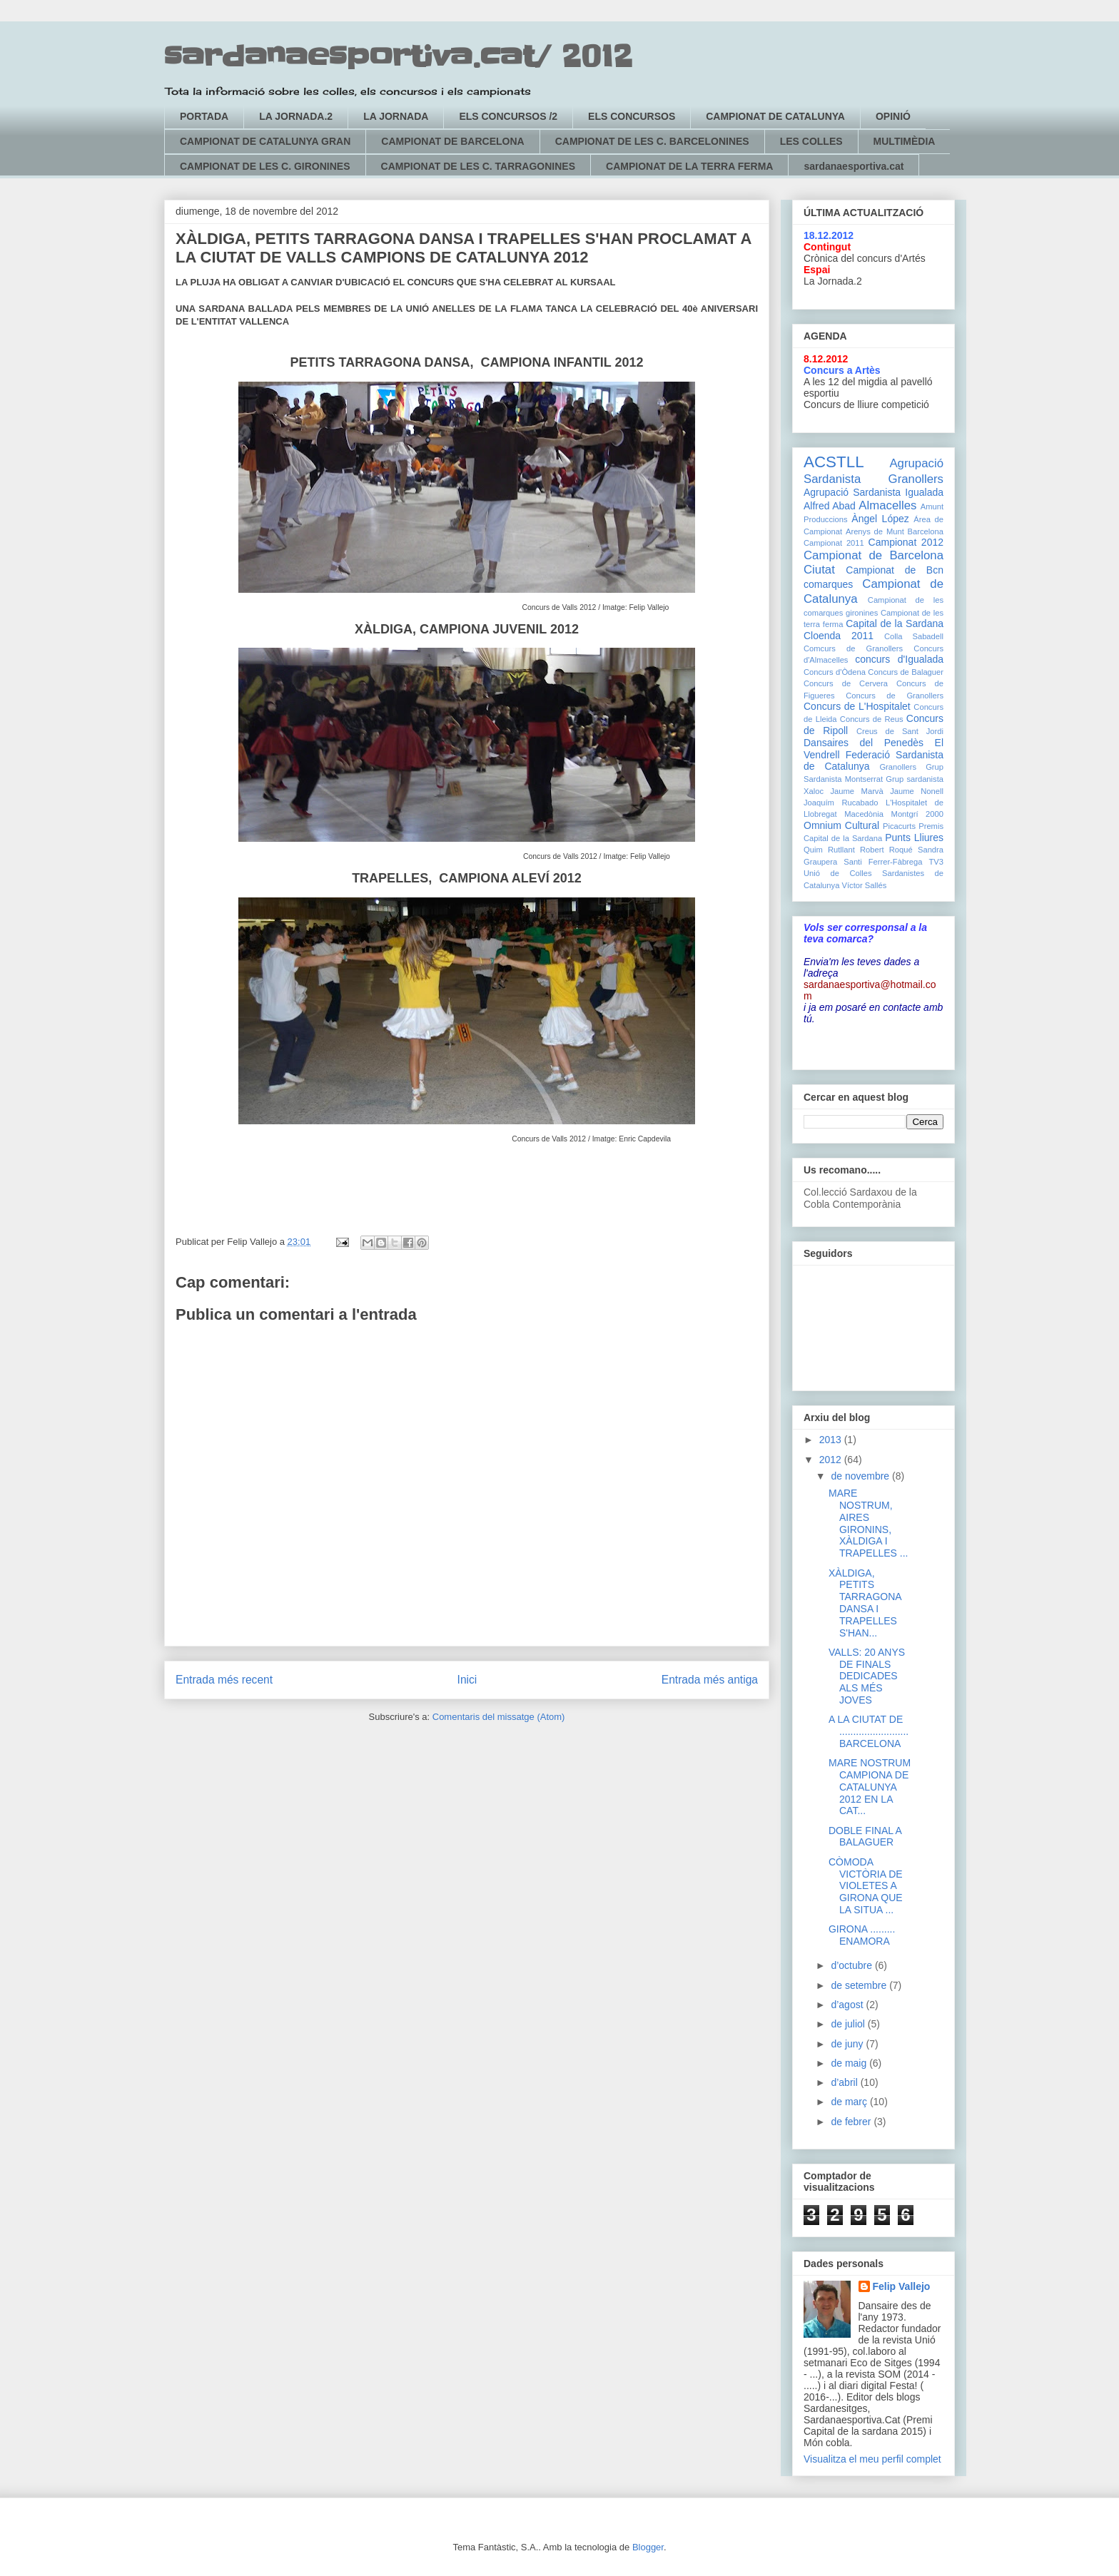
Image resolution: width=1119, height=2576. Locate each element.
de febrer (852, 2121)
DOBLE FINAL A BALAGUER (865, 1836)
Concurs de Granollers (894, 695)
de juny (848, 2044)
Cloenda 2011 (839, 635)
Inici (467, 1680)
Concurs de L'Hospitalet (857, 706)
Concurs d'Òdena (835, 672)
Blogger (648, 2547)
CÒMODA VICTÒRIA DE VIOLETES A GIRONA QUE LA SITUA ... (866, 1885)
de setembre (860, 1985)
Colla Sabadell (913, 636)
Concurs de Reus (871, 719)
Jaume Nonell (916, 791)
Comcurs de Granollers (853, 648)
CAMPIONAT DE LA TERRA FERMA (689, 166)
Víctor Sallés (864, 885)
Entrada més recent (224, 1680)
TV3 (935, 861)
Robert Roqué (886, 849)
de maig (850, 2063)
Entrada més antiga (710, 1680)
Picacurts (899, 826)
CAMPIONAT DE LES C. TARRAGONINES (478, 166)
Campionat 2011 (834, 543)
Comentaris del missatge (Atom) (498, 1716)
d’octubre (852, 1965)
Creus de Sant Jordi (899, 731)
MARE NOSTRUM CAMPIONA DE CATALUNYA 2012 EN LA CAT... (870, 1786)
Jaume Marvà (857, 791)
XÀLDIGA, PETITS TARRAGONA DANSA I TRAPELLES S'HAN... (865, 1603)
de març (850, 2101)
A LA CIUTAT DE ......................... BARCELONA (868, 1731)
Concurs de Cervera (846, 683)
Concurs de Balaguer (905, 672)
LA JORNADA (395, 116)
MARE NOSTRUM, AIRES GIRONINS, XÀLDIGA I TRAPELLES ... (868, 1523)
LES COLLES (811, 141)
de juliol (849, 2024)
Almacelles (887, 505)
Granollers (897, 767)
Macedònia (863, 814)
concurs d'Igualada (899, 659)
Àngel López (879, 518)
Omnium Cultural (841, 825)
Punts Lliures (914, 837)
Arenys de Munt (875, 531)
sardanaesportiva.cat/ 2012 (398, 57)
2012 (831, 1459)
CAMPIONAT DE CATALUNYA (775, 116)
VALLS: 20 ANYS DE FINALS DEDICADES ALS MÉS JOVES (867, 1676)
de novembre (861, 1476)
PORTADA (204, 116)
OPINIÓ (893, 116)
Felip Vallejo (902, 2286)
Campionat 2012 (906, 542)
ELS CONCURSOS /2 (508, 116)
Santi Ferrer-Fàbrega (883, 861)
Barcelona (925, 531)
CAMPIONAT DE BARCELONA (452, 141)
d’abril (845, 2082)
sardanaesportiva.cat (853, 166)
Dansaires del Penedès (863, 742)
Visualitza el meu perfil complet (872, 2459)
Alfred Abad (830, 505)
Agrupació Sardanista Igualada (873, 492)
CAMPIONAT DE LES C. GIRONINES (265, 166)
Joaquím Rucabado (841, 802)
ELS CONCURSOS (631, 116)
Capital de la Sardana (894, 623)
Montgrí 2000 (917, 814)
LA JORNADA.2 (296, 116)
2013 (831, 1439)
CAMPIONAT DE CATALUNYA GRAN (265, 141)
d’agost (848, 2004)
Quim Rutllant (829, 849)
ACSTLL (834, 462)
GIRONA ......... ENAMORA (862, 1935)
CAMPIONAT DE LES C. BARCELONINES (652, 141)
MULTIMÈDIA (905, 141)
